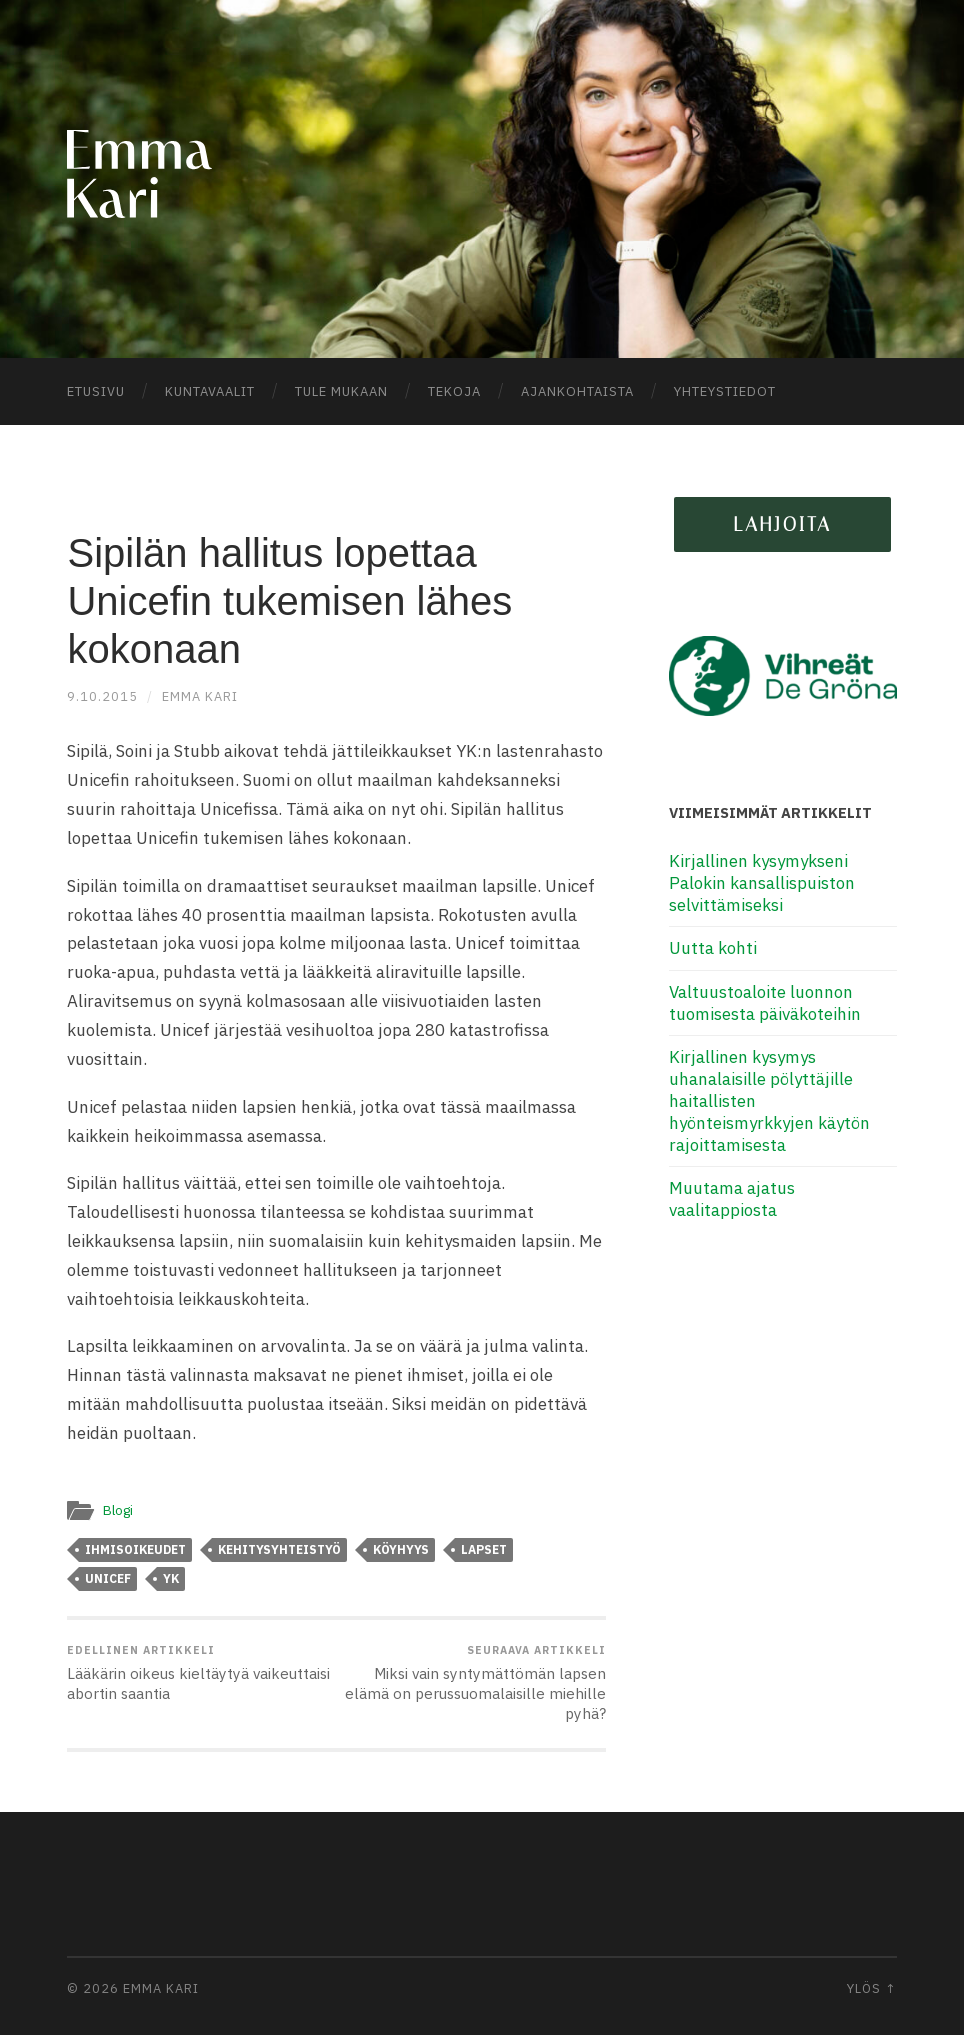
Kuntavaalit (210, 391)
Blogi (118, 1510)
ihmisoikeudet (135, 1549)
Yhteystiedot (725, 391)
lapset (484, 1549)
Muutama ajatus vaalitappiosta (732, 1199)
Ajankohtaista (577, 391)
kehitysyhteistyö (279, 1549)
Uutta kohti (713, 948)
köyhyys (401, 1549)
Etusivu (96, 391)
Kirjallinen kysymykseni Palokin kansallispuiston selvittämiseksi (762, 883)
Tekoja (454, 391)
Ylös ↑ (872, 1988)
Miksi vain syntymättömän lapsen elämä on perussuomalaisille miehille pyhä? (474, 1683)
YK (171, 1578)
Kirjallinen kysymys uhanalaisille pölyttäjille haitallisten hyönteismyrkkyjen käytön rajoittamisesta (769, 1101)
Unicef (108, 1578)
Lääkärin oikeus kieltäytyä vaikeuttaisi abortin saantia (199, 1673)
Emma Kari (200, 696)
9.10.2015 (102, 696)
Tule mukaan (341, 391)
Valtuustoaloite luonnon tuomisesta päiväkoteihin (765, 1003)
